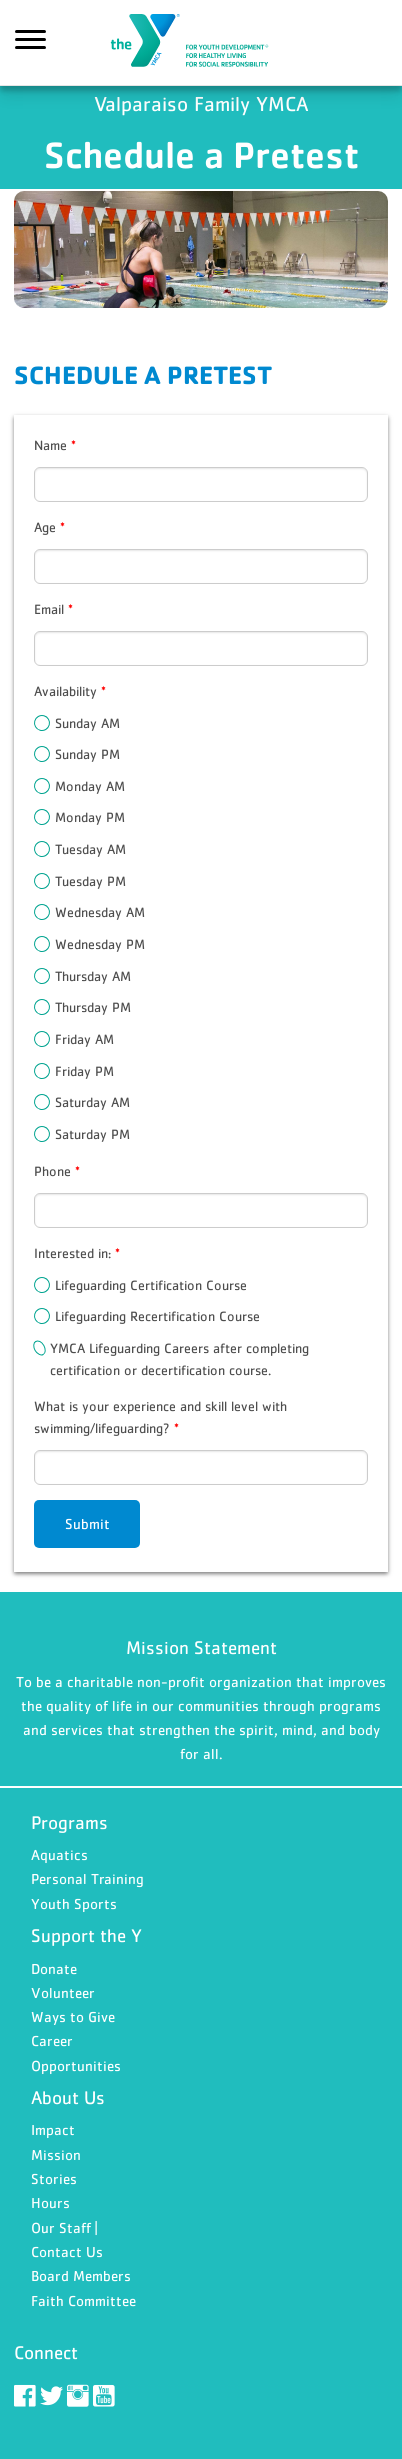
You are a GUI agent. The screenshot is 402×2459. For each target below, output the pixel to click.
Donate (54, 1968)
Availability (70, 691)
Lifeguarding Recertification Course (157, 1316)
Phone (57, 1171)
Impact (53, 2129)
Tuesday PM (90, 881)
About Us (68, 2097)
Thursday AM (93, 976)
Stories (54, 2178)
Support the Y (86, 1935)
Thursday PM (93, 1007)
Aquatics (59, 1854)
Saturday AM (92, 1102)
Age (49, 527)
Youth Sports (74, 1903)
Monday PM (90, 817)
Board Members (81, 2275)
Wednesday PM (100, 944)
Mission (56, 2154)
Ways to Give (73, 2016)
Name (55, 445)
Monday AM (90, 786)
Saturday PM (92, 1134)
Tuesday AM (90, 849)
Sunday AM (87, 723)
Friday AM (84, 1039)
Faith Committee (83, 2300)
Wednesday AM (100, 912)
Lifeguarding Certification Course (151, 1285)
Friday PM (84, 1071)
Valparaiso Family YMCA (201, 43)
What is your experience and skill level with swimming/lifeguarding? (160, 1417)
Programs (69, 1822)
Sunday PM (87, 754)
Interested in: (77, 1253)
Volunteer (63, 1992)
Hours (50, 2202)
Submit (87, 1523)
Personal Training (87, 1878)
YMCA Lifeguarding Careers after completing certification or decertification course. (179, 1359)
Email (53, 609)
